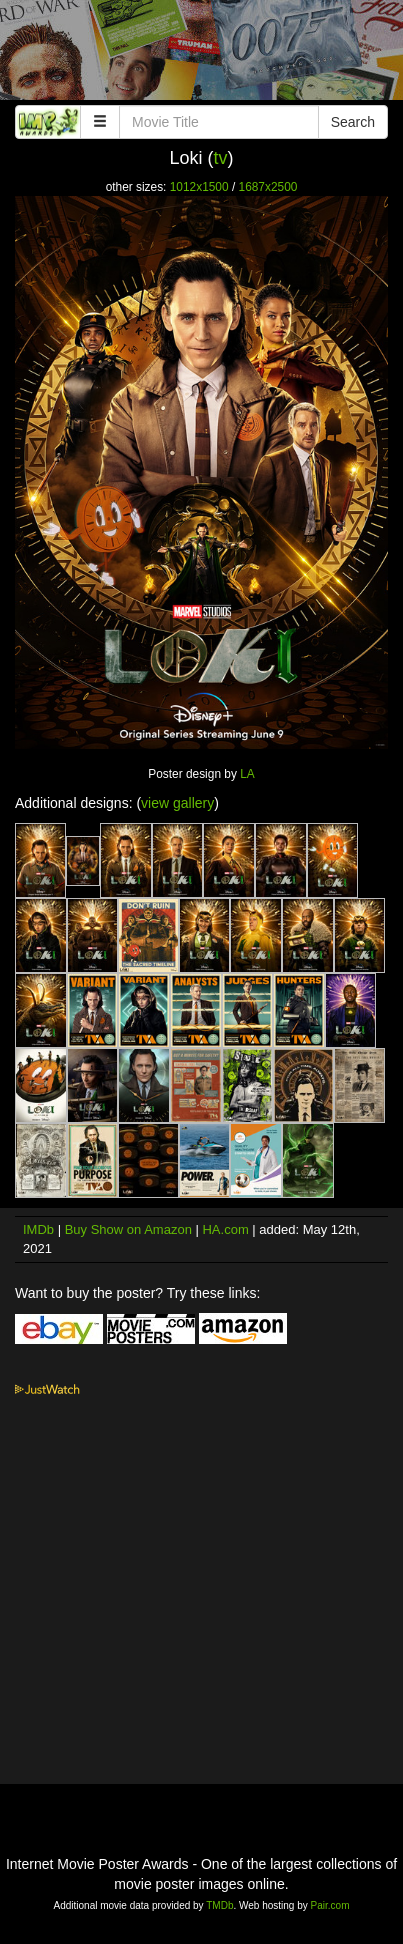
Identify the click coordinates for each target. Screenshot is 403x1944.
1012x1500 (199, 187)
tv (221, 158)
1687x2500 (268, 187)
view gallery (177, 803)
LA (247, 774)
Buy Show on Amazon (128, 1229)
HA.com (225, 1229)
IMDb (38, 1229)
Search (353, 122)
